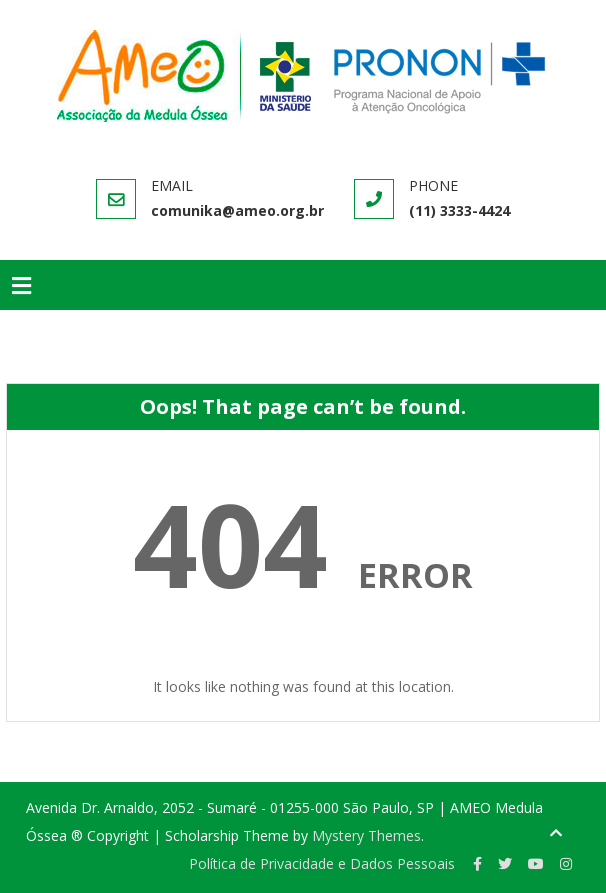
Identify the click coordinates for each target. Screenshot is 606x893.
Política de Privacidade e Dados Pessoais (322, 863)
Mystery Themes (366, 835)
